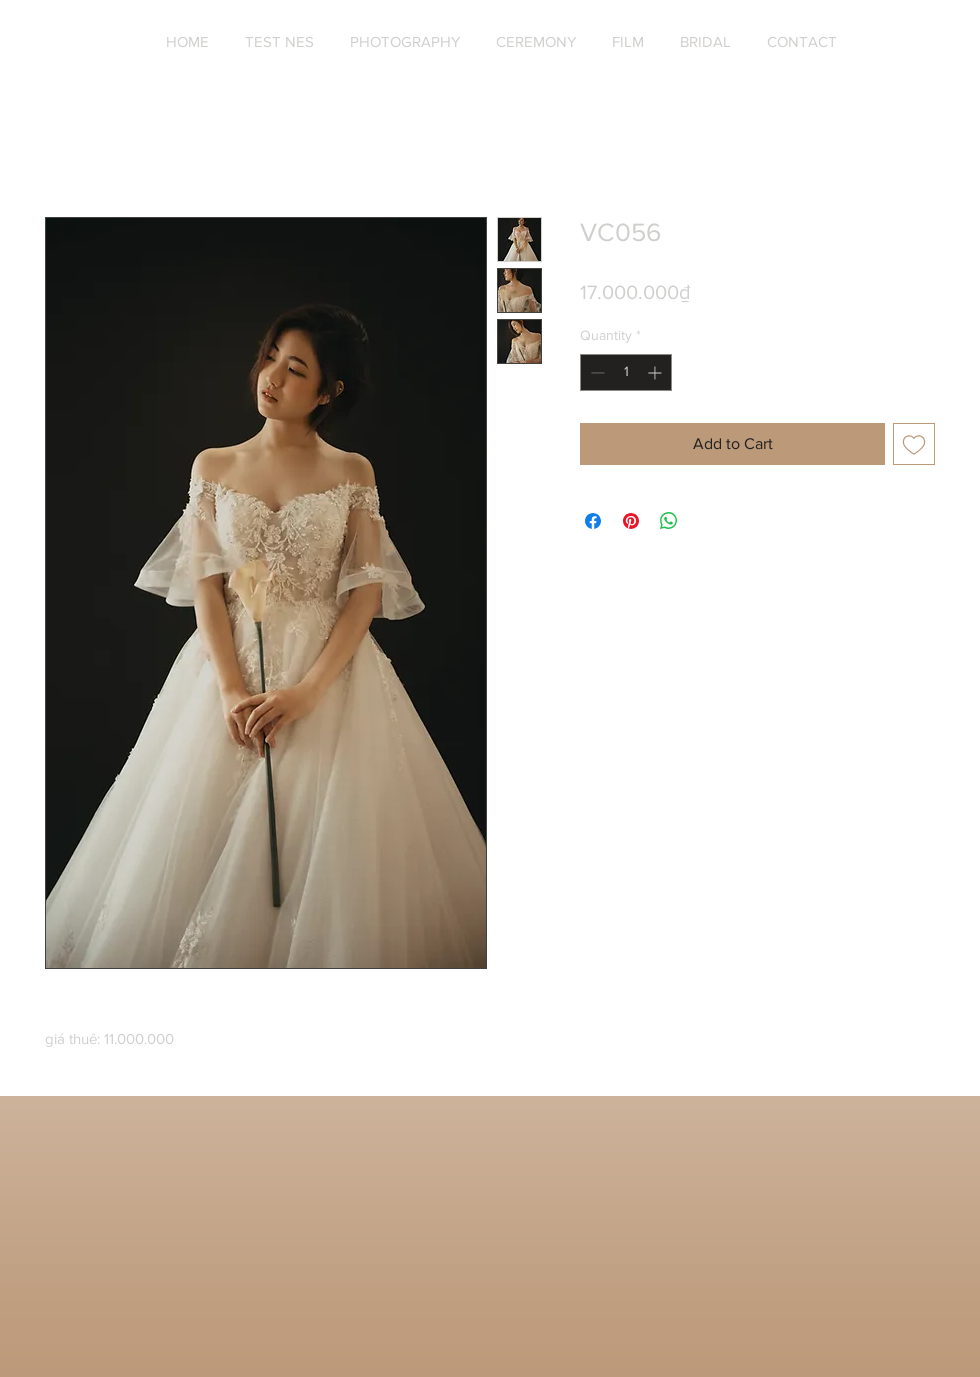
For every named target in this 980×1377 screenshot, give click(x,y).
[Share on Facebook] (593, 521)
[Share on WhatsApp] (669, 521)
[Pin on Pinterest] (631, 521)
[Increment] (656, 372)
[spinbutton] (626, 372)
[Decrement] (595, 372)
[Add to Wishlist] (914, 444)
